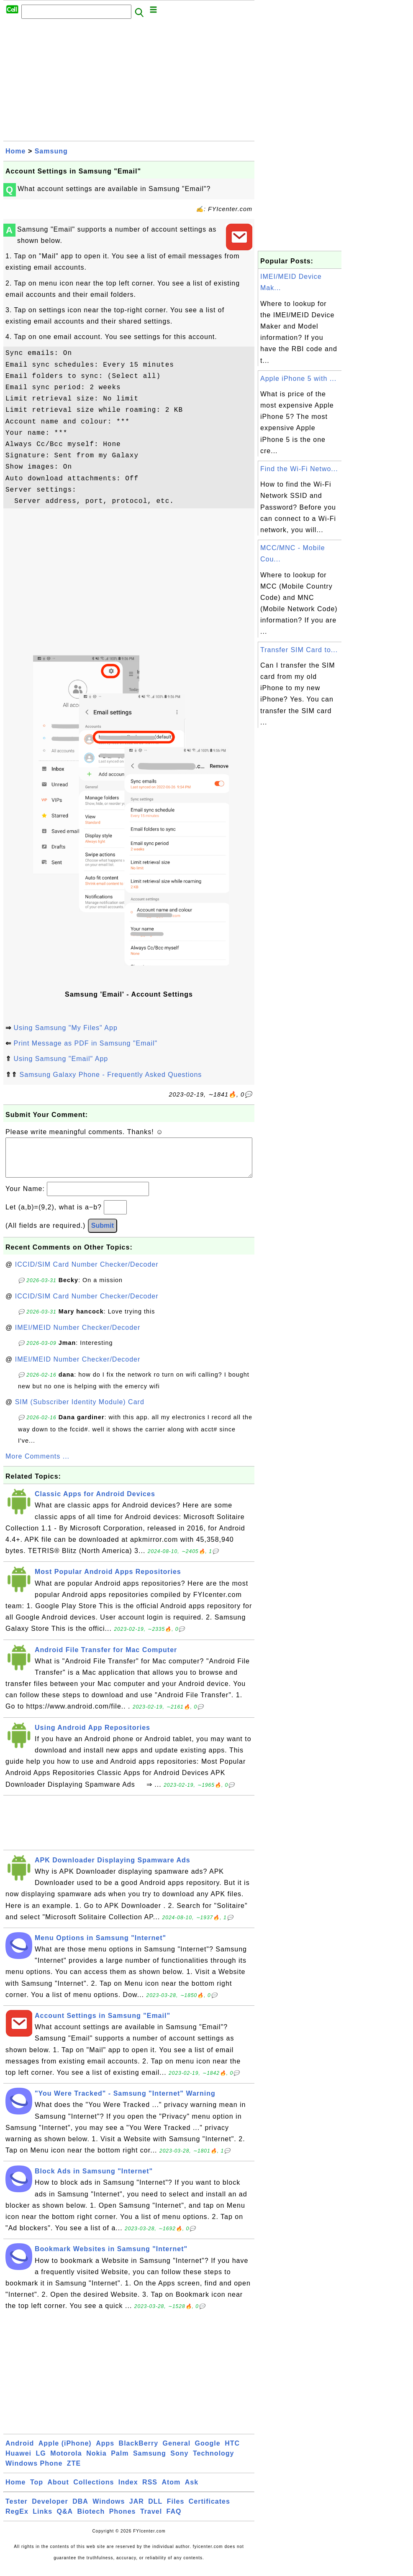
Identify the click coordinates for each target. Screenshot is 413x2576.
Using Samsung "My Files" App (65, 1027)
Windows (108, 2509)
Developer (50, 2509)
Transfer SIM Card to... (299, 649)
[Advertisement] (128, 82)
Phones (122, 2519)
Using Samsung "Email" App (60, 1058)
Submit (102, 1233)
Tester (16, 2509)
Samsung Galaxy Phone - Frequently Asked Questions (110, 1074)
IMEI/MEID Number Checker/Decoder (78, 1335)
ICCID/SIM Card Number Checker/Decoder (87, 1272)
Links (42, 2519)
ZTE (74, 2471)
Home (15, 151)
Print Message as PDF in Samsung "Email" (85, 1043)
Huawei (18, 2461)
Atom (171, 2490)
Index (128, 2490)
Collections (93, 2490)
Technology (213, 2461)
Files (175, 2509)
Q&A (65, 2519)
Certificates (209, 2509)
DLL (155, 2509)
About (58, 2490)
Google (208, 2451)
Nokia (96, 2461)
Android (19, 2451)
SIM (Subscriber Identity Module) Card (79, 1410)
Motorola (66, 2461)
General (177, 2451)
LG (41, 2461)
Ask (191, 2490)
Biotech (91, 2519)
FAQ (174, 2519)
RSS (149, 2490)
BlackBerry (139, 2451)
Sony (179, 2461)
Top (36, 2490)
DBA (80, 2509)
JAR (136, 2509)
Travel (151, 2519)
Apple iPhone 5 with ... (298, 378)
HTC (232, 2451)
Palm (119, 2461)
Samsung (51, 151)
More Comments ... (37, 1464)
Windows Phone (33, 2471)
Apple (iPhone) (65, 2451)
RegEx (16, 2519)
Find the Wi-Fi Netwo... (299, 468)
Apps (105, 2451)
